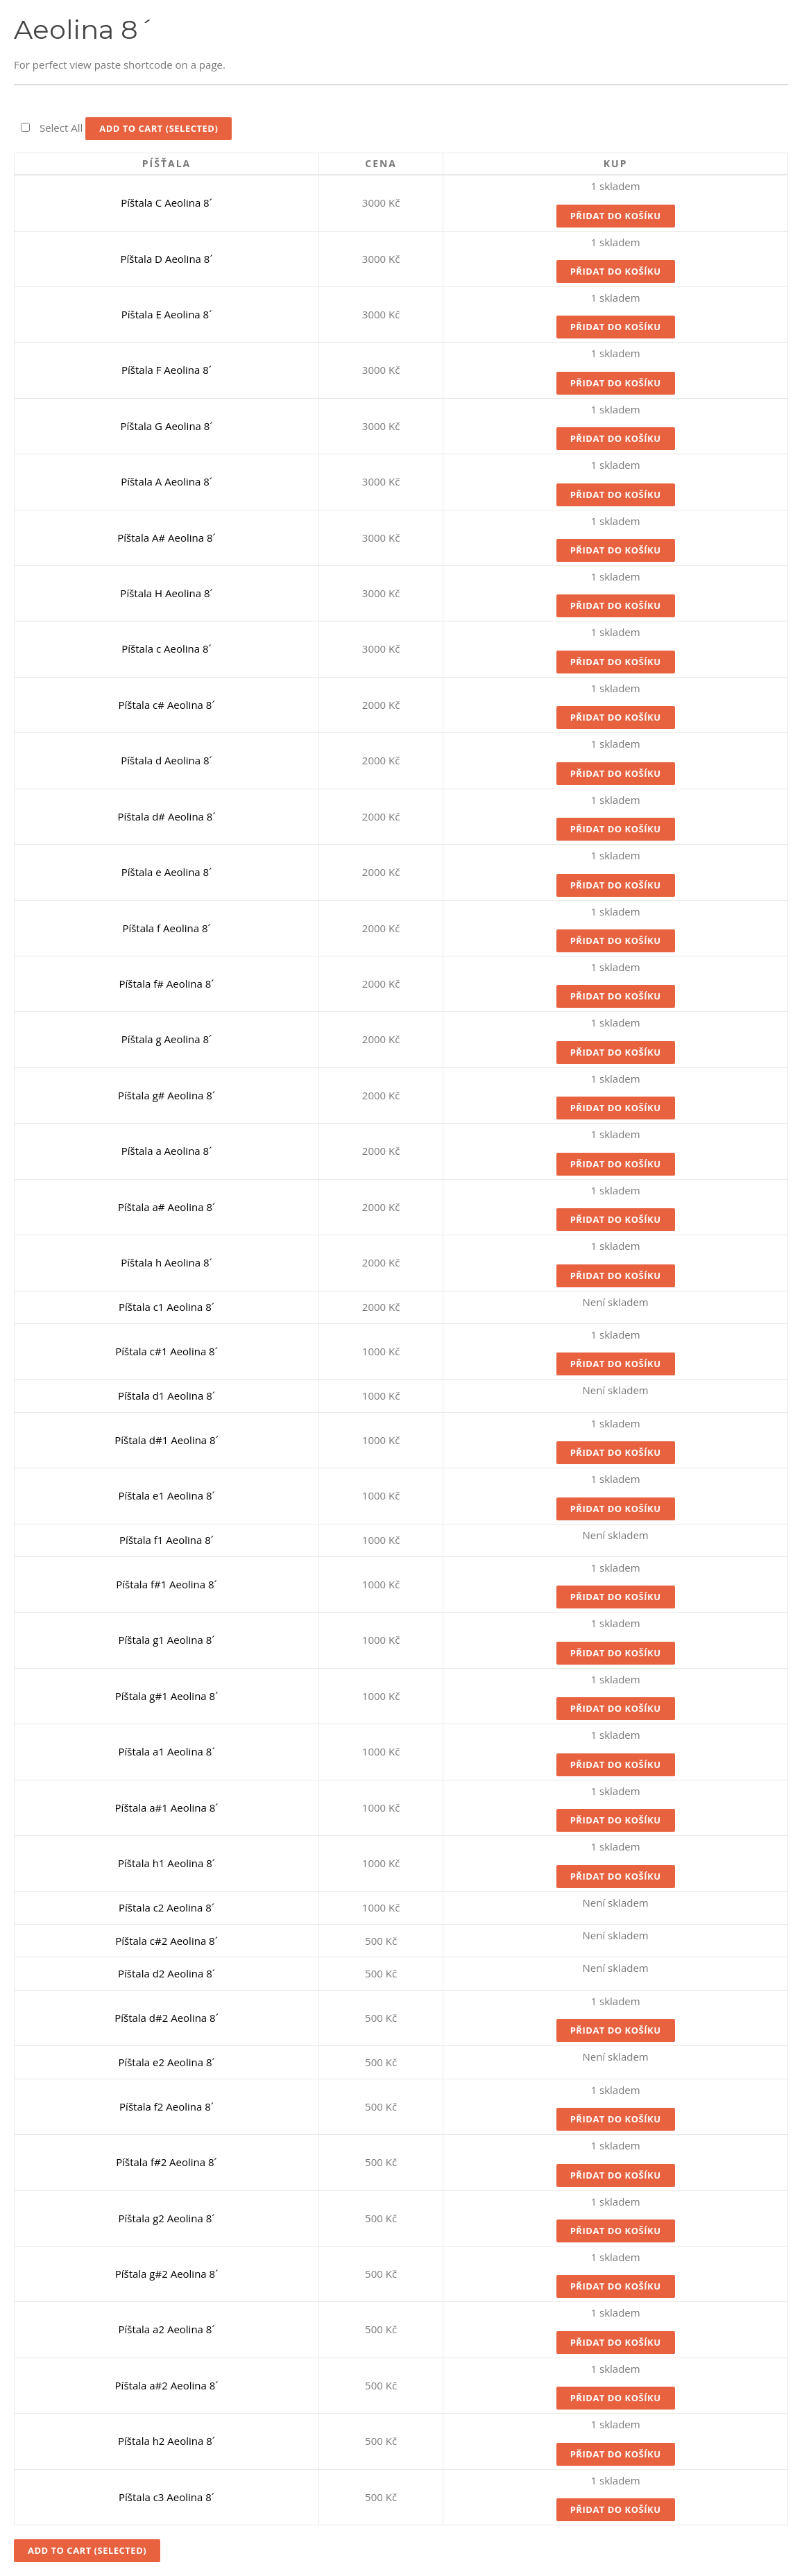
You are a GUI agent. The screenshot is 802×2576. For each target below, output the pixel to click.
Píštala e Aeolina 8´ (166, 872)
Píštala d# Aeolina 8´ (166, 816)
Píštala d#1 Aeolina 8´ (166, 1440)
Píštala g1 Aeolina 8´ (167, 1640)
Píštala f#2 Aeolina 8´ (166, 2162)
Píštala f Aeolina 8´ (166, 928)
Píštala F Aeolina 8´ (166, 370)
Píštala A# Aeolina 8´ (166, 537)
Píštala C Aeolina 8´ (166, 202)
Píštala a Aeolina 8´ (166, 1151)
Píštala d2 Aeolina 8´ (166, 1973)
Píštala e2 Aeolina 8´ (166, 2062)
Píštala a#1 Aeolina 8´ (167, 1807)
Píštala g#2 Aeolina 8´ (167, 2274)
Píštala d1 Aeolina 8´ (166, 1395)
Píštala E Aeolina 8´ (166, 314)
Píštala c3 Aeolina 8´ (166, 2497)
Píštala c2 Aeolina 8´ (166, 1907)
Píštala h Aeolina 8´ (166, 1262)
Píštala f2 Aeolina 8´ (166, 2106)
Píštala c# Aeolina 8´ (166, 705)
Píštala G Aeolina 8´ (166, 426)
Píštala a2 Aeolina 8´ (166, 2329)
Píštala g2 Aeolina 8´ (167, 2218)
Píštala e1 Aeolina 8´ (166, 1495)
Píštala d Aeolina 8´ (166, 760)
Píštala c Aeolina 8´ (166, 648)
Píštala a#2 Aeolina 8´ (167, 2385)
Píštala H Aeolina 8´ (166, 593)
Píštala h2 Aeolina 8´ (166, 2441)
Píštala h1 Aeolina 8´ (166, 1863)
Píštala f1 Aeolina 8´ (166, 1540)
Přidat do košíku (615, 215)
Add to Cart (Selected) (158, 128)
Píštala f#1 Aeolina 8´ (166, 1584)
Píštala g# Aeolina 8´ (166, 1095)
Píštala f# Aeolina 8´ (166, 983)
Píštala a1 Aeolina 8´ (166, 1751)
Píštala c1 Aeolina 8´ (166, 1307)
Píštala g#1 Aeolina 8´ (167, 1696)
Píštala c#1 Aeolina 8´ (166, 1351)
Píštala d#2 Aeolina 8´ (166, 2018)
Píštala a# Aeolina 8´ (166, 1207)
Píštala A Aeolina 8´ (166, 481)
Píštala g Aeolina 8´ (166, 1039)
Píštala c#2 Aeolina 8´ (166, 1941)
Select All (61, 128)
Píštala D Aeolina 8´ (166, 259)
